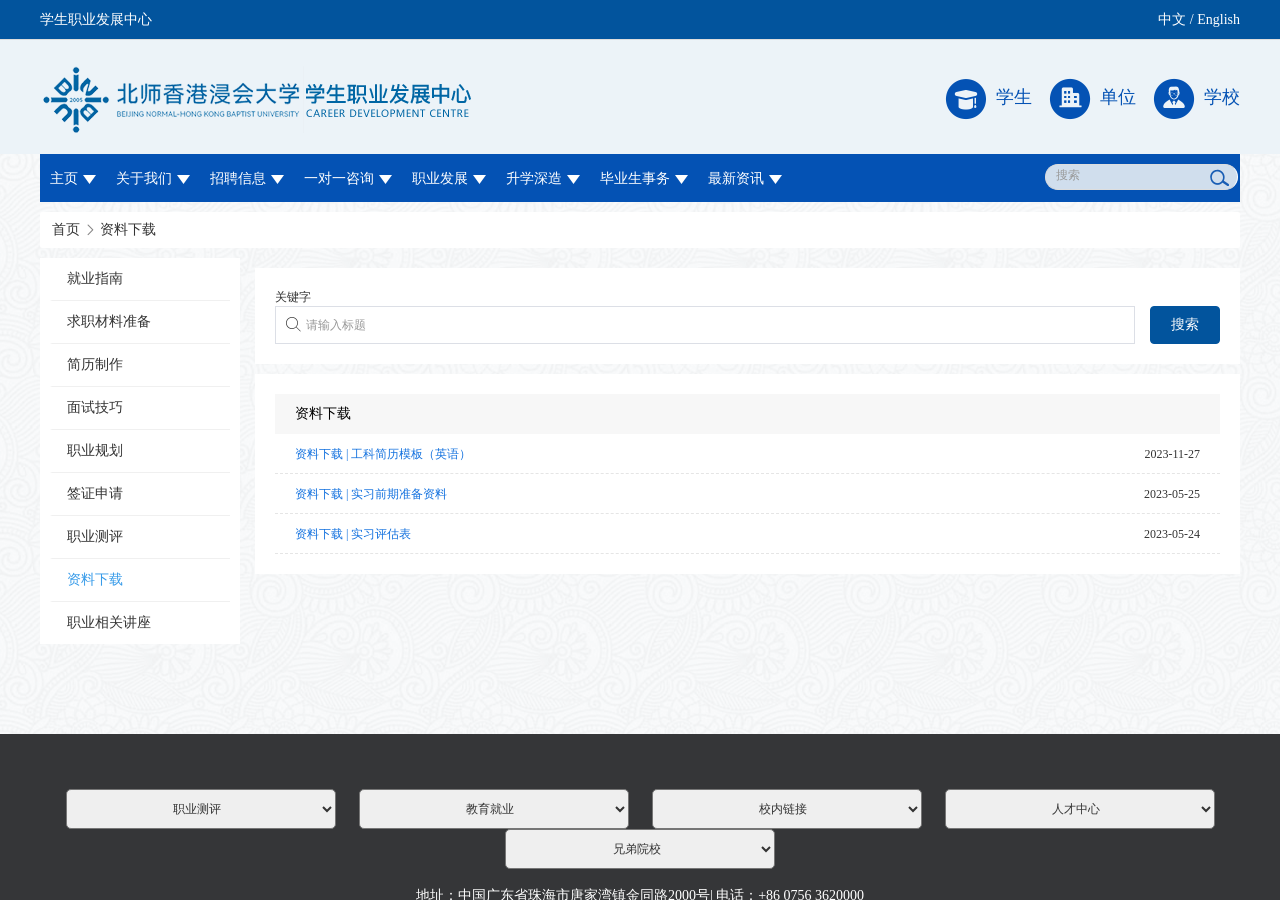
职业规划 (95, 450)
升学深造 (543, 178)
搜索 (1185, 324)
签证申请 (95, 493)
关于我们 (153, 178)
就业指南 (95, 278)
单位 (1093, 99)
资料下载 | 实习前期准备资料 (371, 494)
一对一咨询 (348, 178)
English (1218, 19)
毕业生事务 (644, 178)
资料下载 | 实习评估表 (353, 534)
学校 (1197, 99)
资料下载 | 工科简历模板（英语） (383, 454)
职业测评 (95, 536)
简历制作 (95, 364)
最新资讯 (745, 178)
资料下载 (128, 229)
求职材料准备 (109, 321)
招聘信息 (247, 178)
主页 (73, 178)
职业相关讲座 (109, 622)
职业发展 (449, 178)
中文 (1172, 19)
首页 (66, 229)
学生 (989, 99)
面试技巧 (95, 407)
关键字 (293, 297)
